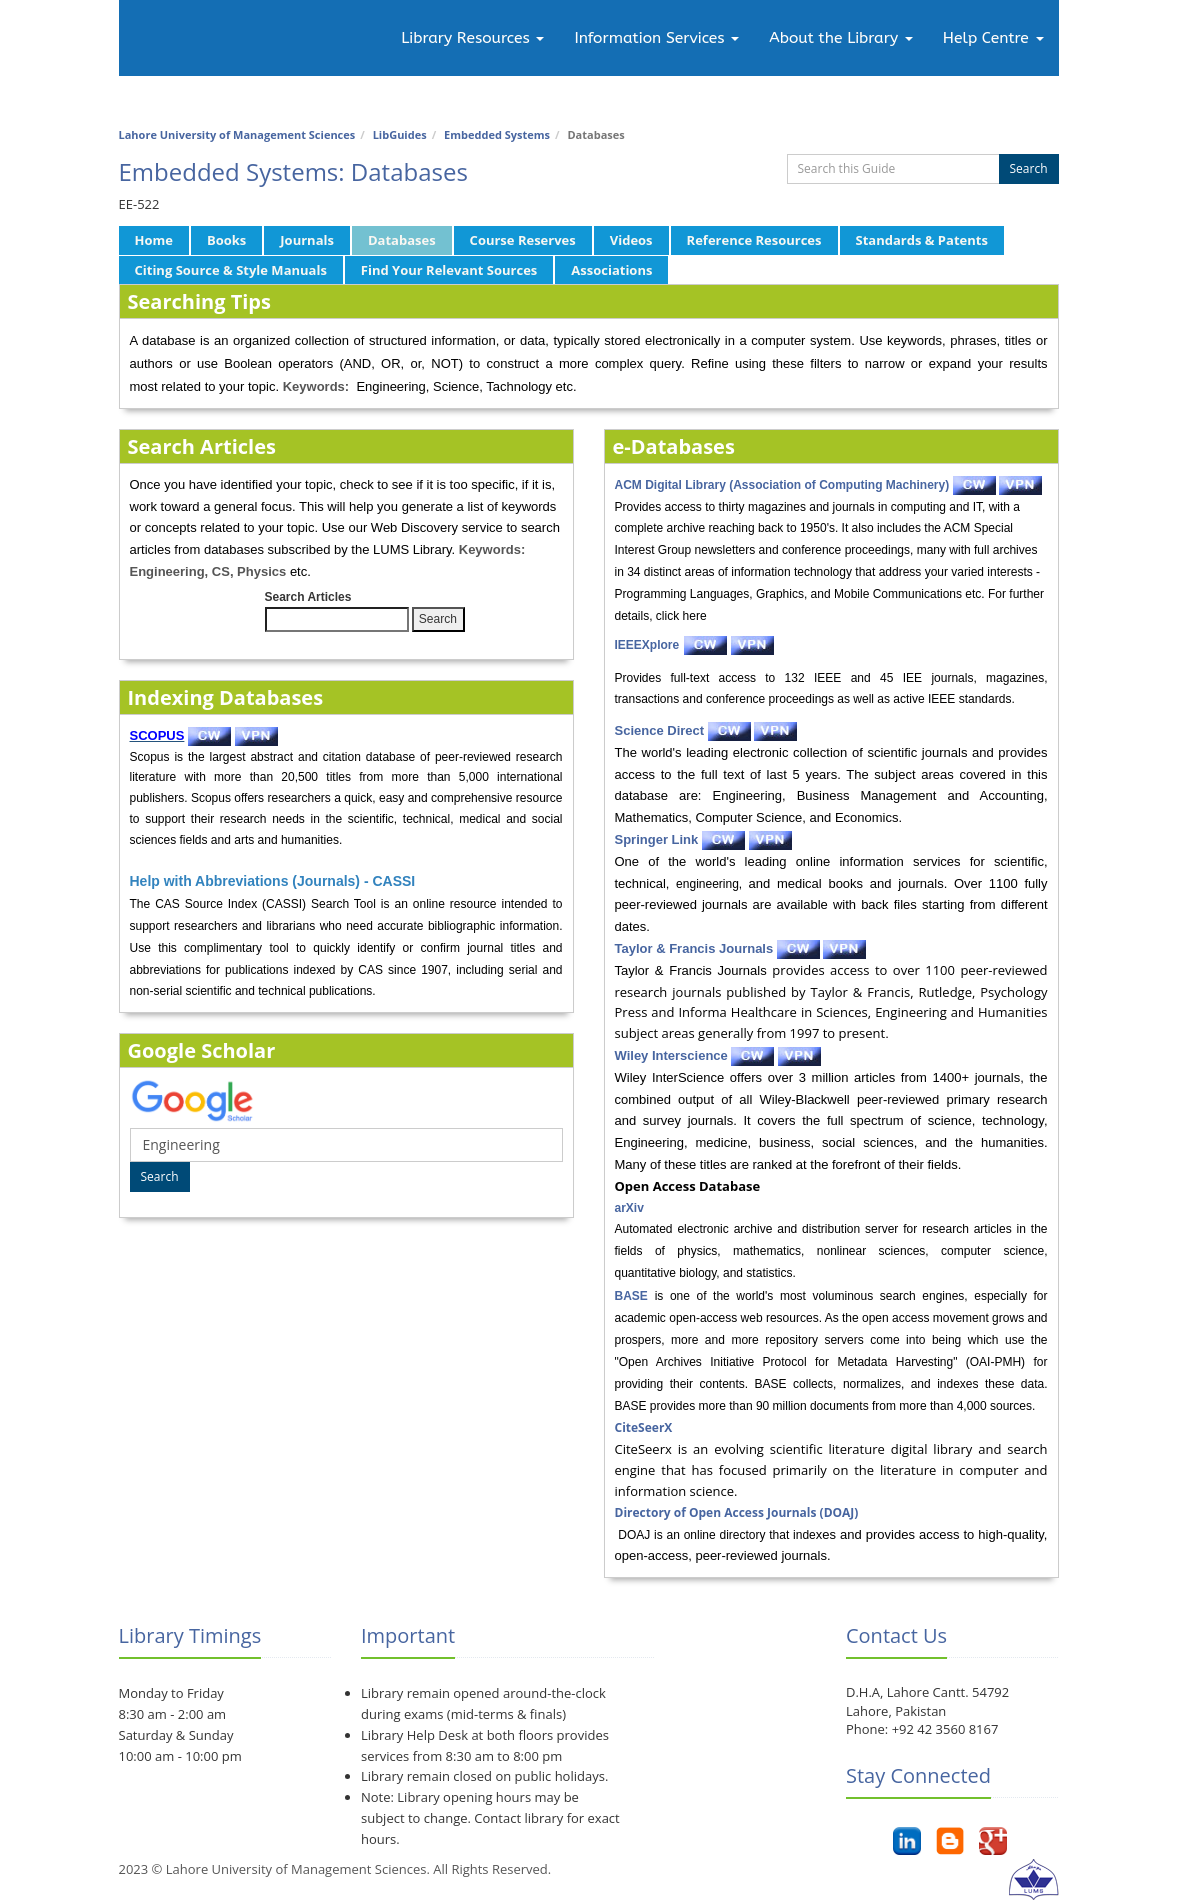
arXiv (629, 1208)
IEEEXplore (647, 645)
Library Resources (472, 38)
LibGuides (400, 134)
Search (1029, 168)
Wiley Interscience (671, 1055)
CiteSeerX (644, 1427)
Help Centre (993, 38)
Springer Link (657, 839)
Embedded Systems (497, 134)
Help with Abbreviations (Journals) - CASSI (273, 881)
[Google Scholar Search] (346, 1145)
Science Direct (660, 730)
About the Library (840, 38)
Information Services (656, 38)
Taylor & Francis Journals (694, 948)
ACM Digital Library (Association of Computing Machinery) (782, 485)
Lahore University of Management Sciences (237, 134)
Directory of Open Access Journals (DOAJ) (737, 1512)
